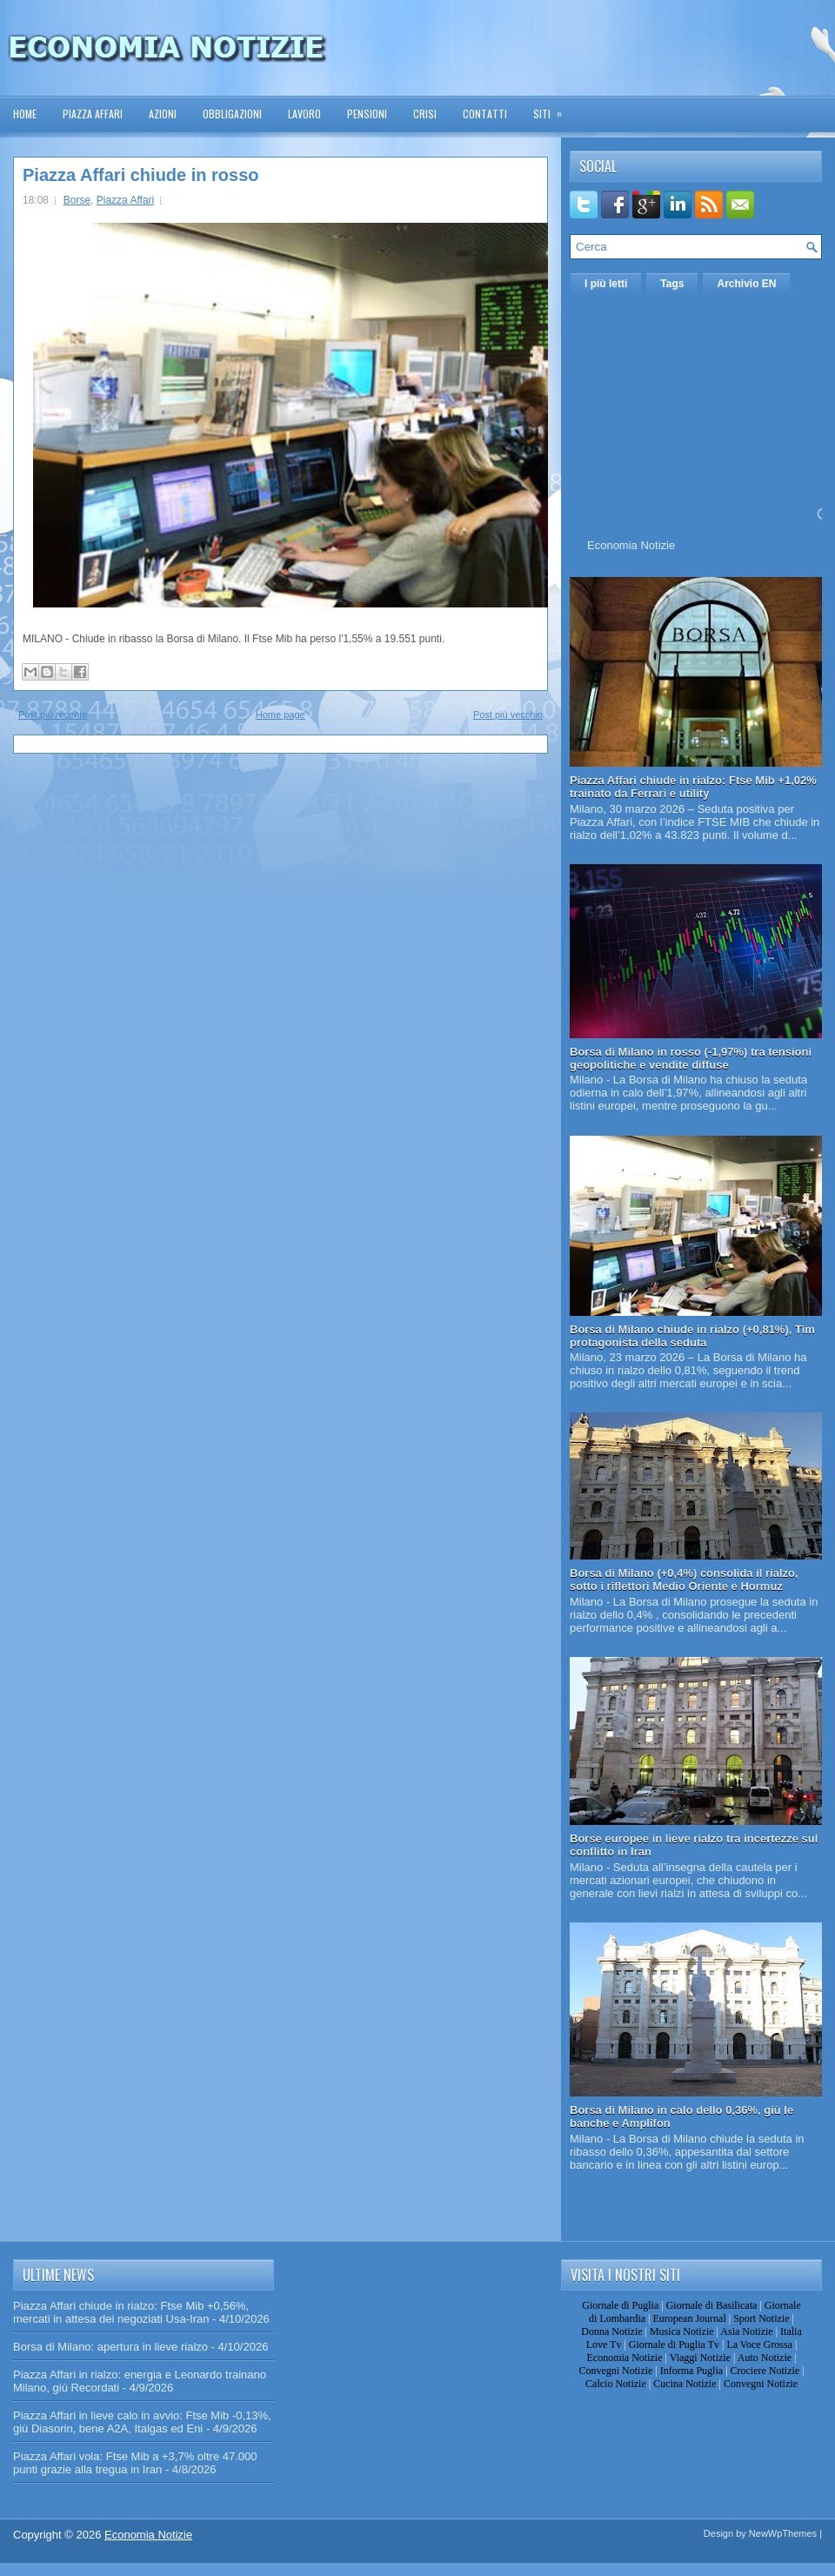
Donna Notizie (611, 2331)
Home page (280, 714)
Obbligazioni (232, 113)
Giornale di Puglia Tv (674, 2344)
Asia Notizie (746, 2331)
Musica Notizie (682, 2331)
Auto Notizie (765, 2357)
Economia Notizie (631, 545)
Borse (76, 200)
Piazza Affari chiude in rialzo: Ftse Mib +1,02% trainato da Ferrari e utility (693, 787)
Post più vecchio (508, 714)
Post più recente (53, 714)
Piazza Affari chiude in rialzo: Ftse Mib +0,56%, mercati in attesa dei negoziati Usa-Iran (131, 2312)
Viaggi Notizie (700, 2357)
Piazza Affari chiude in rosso (141, 175)
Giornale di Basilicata (712, 2305)
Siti (553, 108)
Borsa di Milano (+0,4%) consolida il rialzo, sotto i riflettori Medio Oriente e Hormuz (684, 1579)
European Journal (688, 2318)
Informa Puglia (691, 2371)
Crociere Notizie (765, 2371)
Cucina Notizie (684, 2384)
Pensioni (367, 113)
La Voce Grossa (759, 2344)
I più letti (605, 284)
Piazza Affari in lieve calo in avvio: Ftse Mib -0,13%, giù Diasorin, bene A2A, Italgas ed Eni (142, 2422)
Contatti (485, 113)
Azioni (163, 113)
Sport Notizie (761, 2318)
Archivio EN (746, 284)
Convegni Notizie (615, 2371)
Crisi (425, 113)
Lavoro (304, 113)
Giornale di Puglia (620, 2305)
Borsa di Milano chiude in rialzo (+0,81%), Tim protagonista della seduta (692, 1336)
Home (25, 113)
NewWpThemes (783, 2533)
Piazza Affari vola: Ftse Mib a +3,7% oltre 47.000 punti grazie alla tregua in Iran (135, 2463)
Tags (672, 284)
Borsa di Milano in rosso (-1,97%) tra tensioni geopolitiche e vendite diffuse (691, 1058)
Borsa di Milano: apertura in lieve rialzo (110, 2346)
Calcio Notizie (615, 2384)
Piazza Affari (93, 113)
